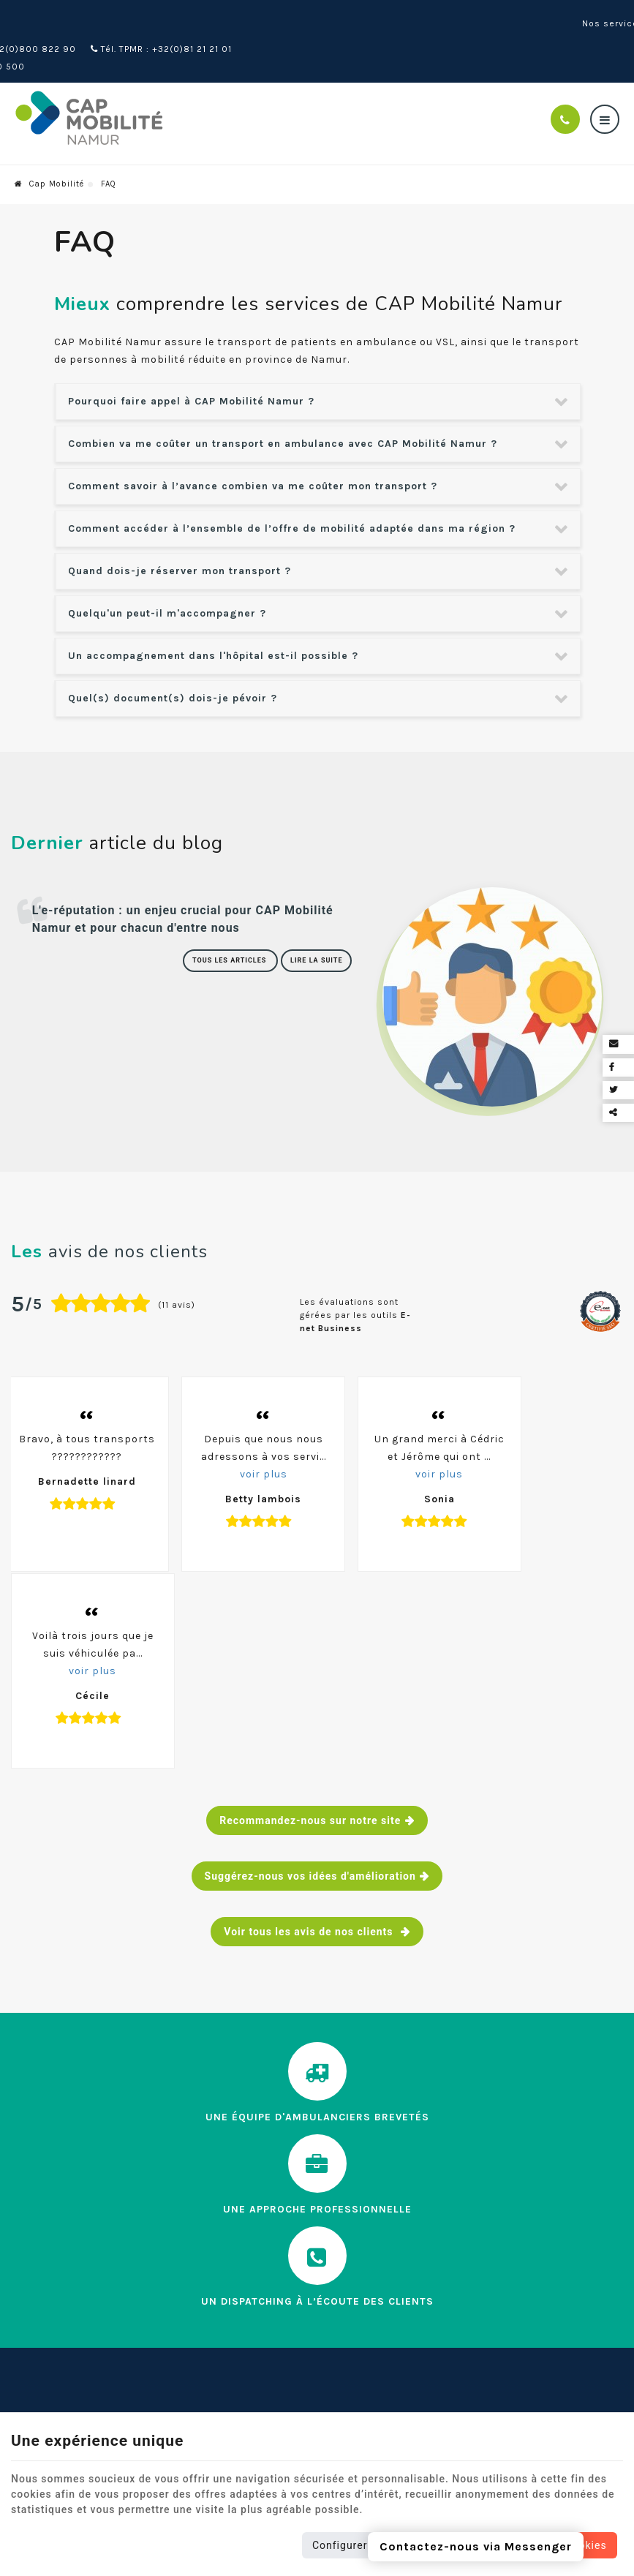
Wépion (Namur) (53, 16)
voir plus (233, 1469)
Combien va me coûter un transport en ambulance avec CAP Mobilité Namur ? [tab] (282, 410)
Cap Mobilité (49, 151)
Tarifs (26, 2364)
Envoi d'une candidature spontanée (309, 2301)
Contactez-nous (55, 2387)
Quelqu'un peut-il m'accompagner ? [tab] (167, 580)
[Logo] (120, 86)
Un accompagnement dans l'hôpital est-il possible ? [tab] (213, 623)
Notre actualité (52, 2317)
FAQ (21, 2341)
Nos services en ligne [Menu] (290, 2217)
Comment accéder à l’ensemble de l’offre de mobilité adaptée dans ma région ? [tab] (292, 495)
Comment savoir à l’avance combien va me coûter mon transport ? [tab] (252, 453)
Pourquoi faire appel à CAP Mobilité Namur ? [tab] (191, 368)
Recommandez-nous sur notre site (310, 1607)
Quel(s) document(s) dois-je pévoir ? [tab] (172, 665)
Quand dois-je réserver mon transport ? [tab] (179, 538)
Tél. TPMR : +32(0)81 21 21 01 (321, 16)
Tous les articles (242, 931)
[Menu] (604, 86)
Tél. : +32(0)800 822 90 (174, 16)
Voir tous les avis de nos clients (310, 1719)
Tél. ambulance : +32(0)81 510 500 (97, 34)
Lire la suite (320, 931)
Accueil (30, 2247)
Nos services (45, 2294)
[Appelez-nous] (565, 86)
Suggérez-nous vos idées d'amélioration (310, 1663)
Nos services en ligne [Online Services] (572, 25)
